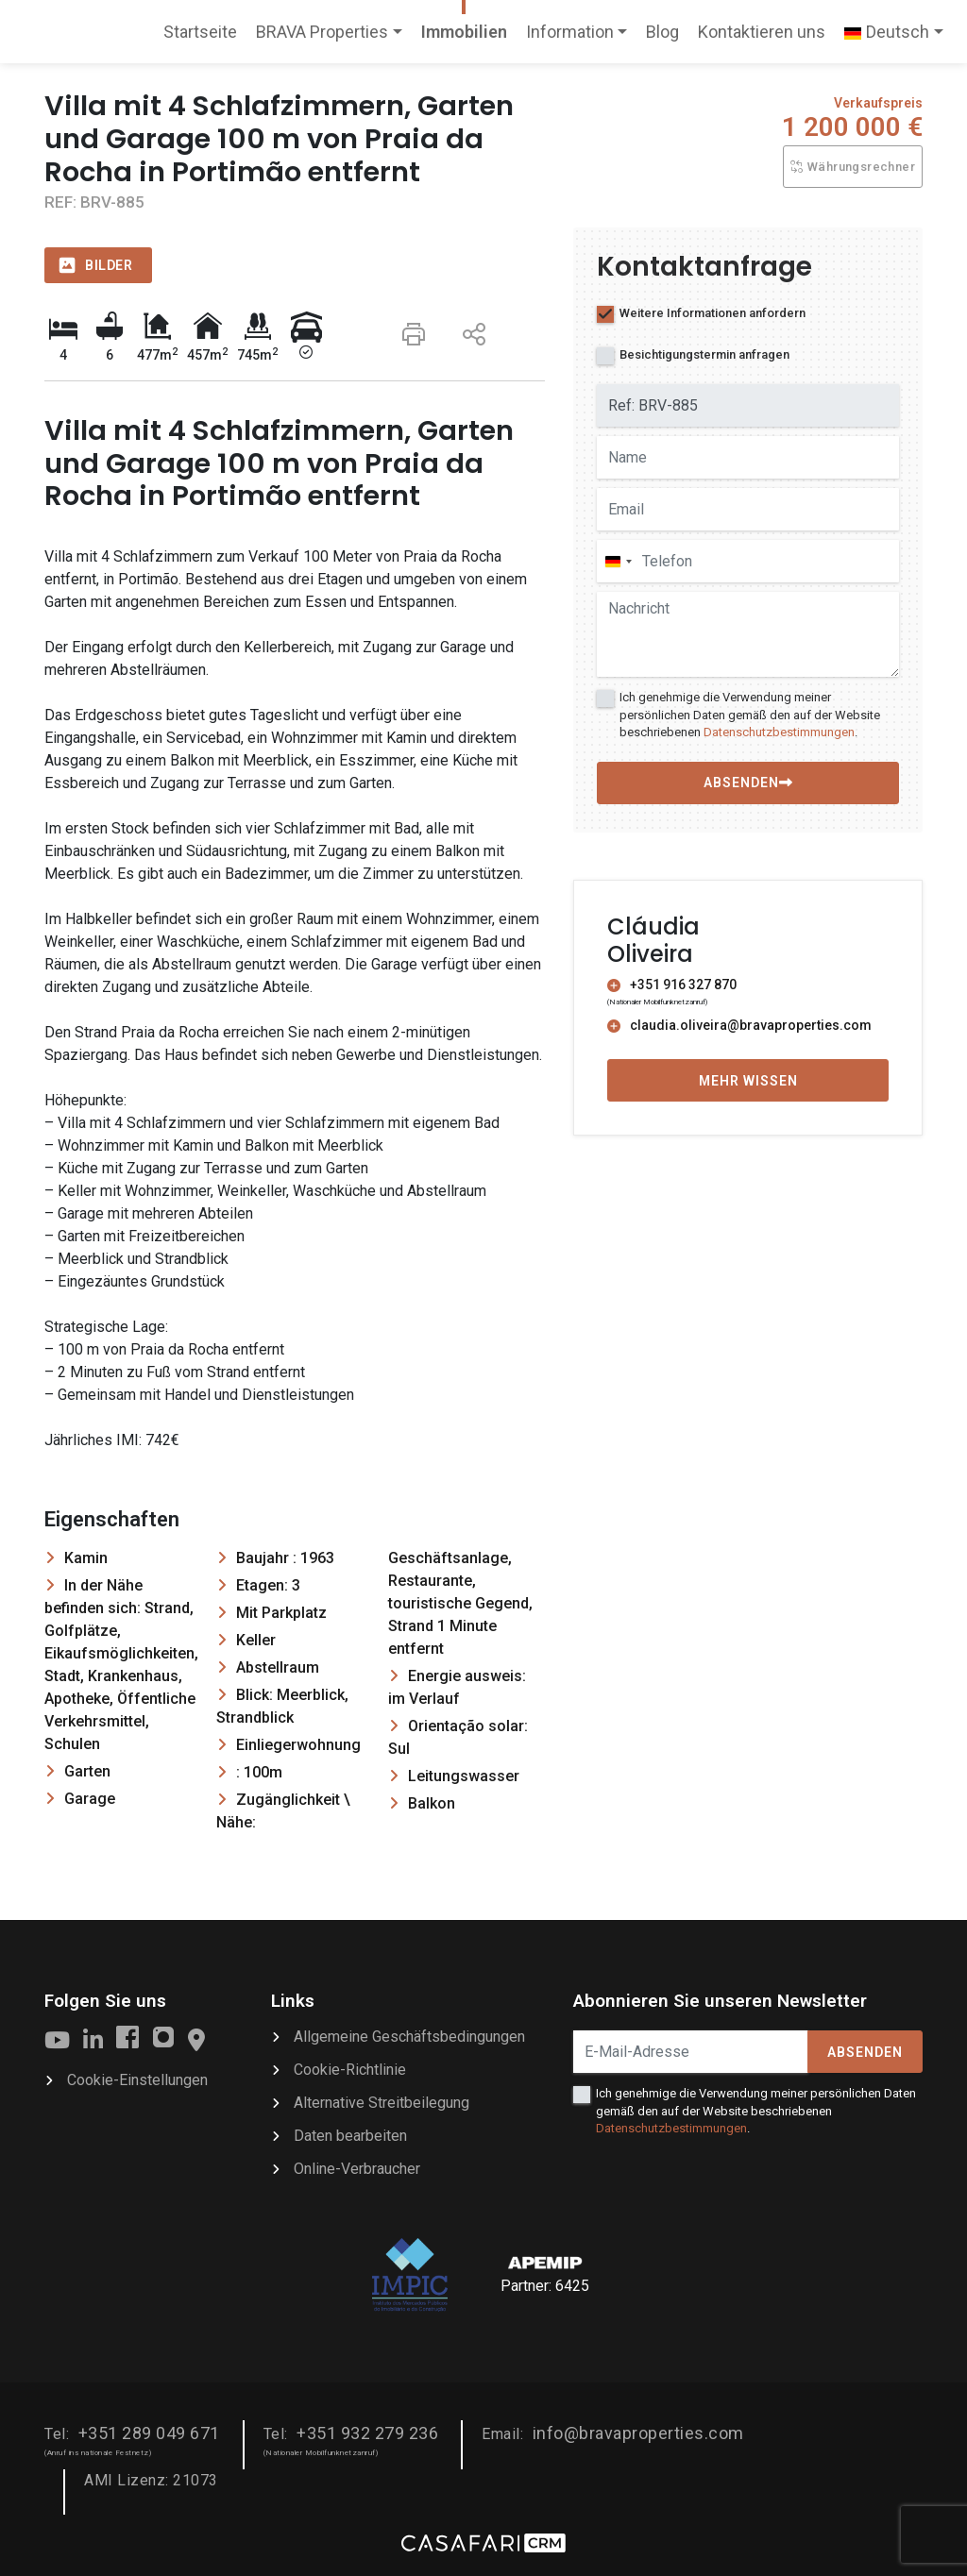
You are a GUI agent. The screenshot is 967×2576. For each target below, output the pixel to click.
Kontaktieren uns (761, 32)
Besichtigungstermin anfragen (704, 354)
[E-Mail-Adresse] (690, 2051)
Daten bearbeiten (350, 2136)
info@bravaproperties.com (638, 2433)
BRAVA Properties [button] (322, 32)
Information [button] (570, 32)
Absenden (865, 2052)
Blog (662, 32)
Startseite (199, 38)
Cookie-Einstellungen (137, 2080)
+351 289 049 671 (149, 2433)
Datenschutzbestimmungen (779, 732)
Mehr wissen (748, 1080)
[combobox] (617, 561)
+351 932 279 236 (367, 2433)
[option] (294, 227)
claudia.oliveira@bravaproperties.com (739, 1025)
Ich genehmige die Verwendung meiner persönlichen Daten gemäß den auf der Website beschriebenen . (749, 714)
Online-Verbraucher (357, 2169)
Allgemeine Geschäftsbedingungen (409, 2037)
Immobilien (464, 32)
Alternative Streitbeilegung (381, 2103)
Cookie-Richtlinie (350, 2070)
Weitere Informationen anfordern (712, 313)
